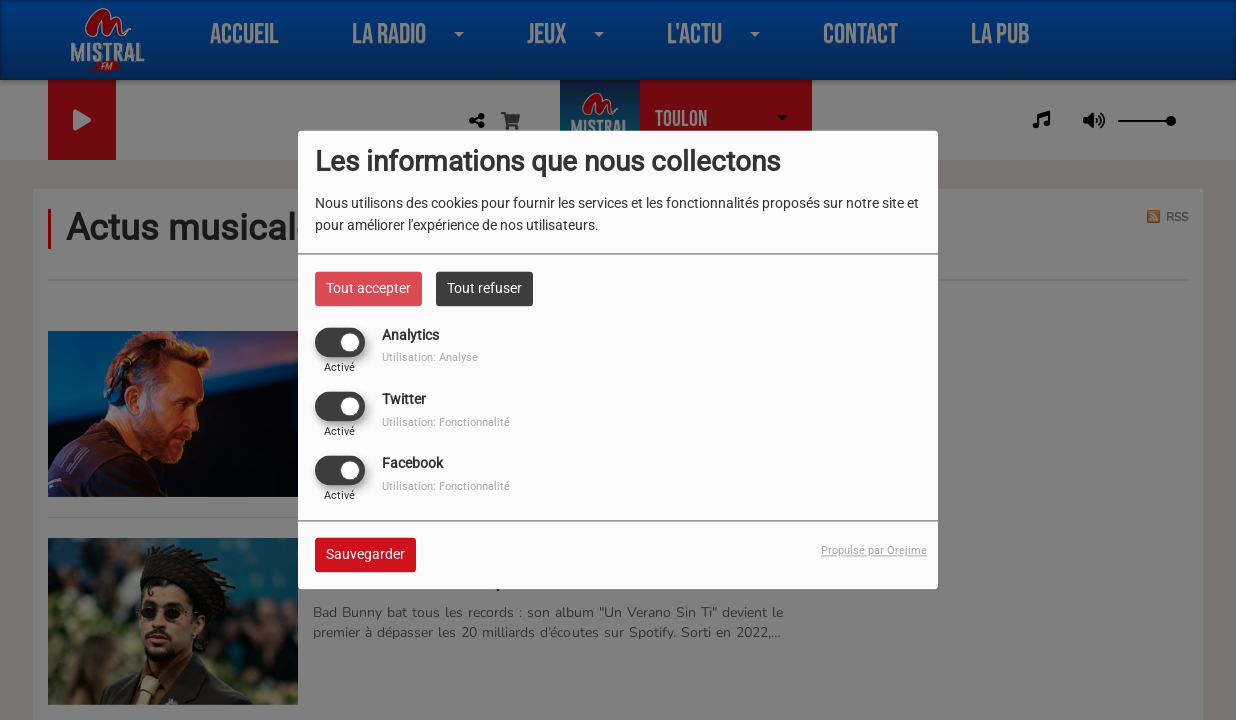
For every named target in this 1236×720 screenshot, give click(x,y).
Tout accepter (368, 288)
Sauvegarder (365, 555)
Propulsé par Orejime (874, 551)
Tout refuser (484, 288)
